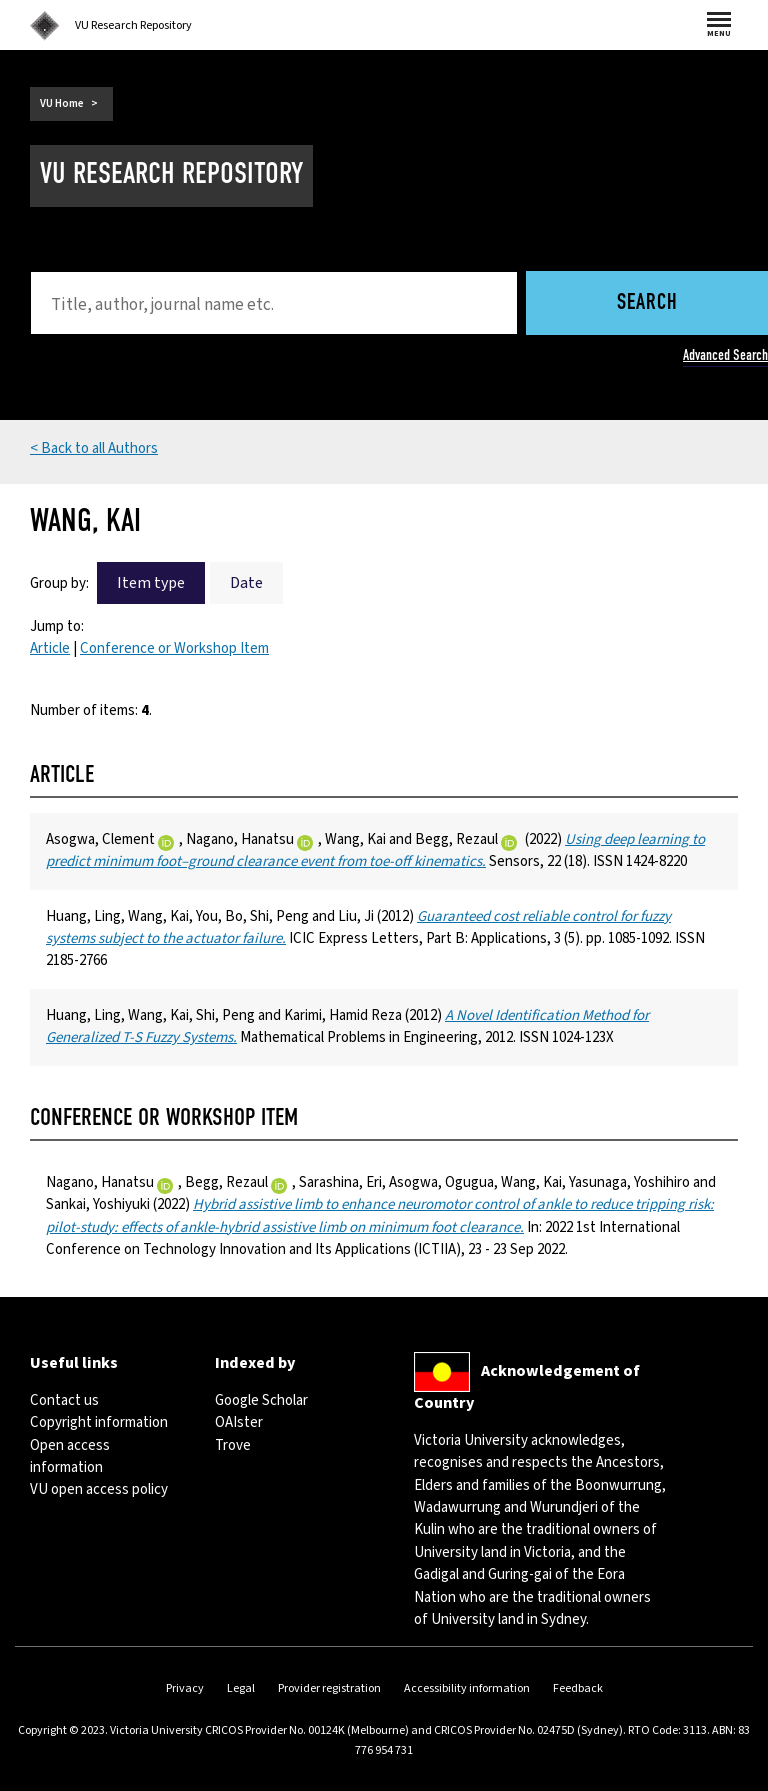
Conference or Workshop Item (174, 648)
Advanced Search (725, 355)
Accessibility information (467, 1688)
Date (246, 583)
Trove (233, 1445)
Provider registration (329, 1688)
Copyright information (99, 1422)
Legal (241, 1688)
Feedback (578, 1688)
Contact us (64, 1400)
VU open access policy (99, 1489)
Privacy (185, 1688)
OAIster (239, 1422)
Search (647, 303)
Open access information (70, 1456)
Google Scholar (261, 1400)
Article (50, 648)
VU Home (62, 103)
